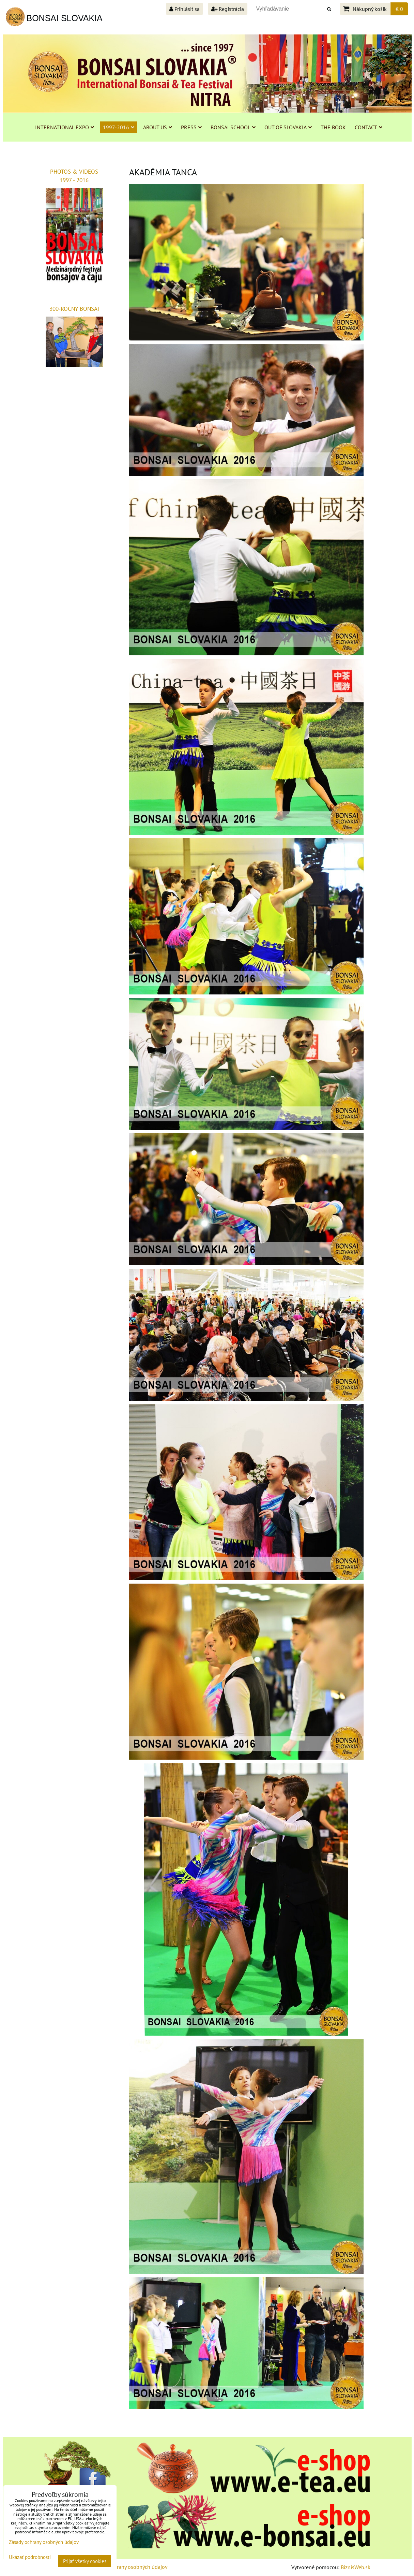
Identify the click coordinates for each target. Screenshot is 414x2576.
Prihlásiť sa (184, 8)
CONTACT (368, 127)
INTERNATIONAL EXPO (64, 127)
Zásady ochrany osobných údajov (129, 2566)
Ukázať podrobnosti (30, 2557)
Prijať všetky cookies (84, 2561)
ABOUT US (157, 127)
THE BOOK (333, 127)
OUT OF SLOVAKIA (288, 127)
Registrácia (227, 8)
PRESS (191, 127)
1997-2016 (118, 127)
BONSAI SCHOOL (233, 127)
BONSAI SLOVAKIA (65, 18)
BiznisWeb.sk (355, 2567)
